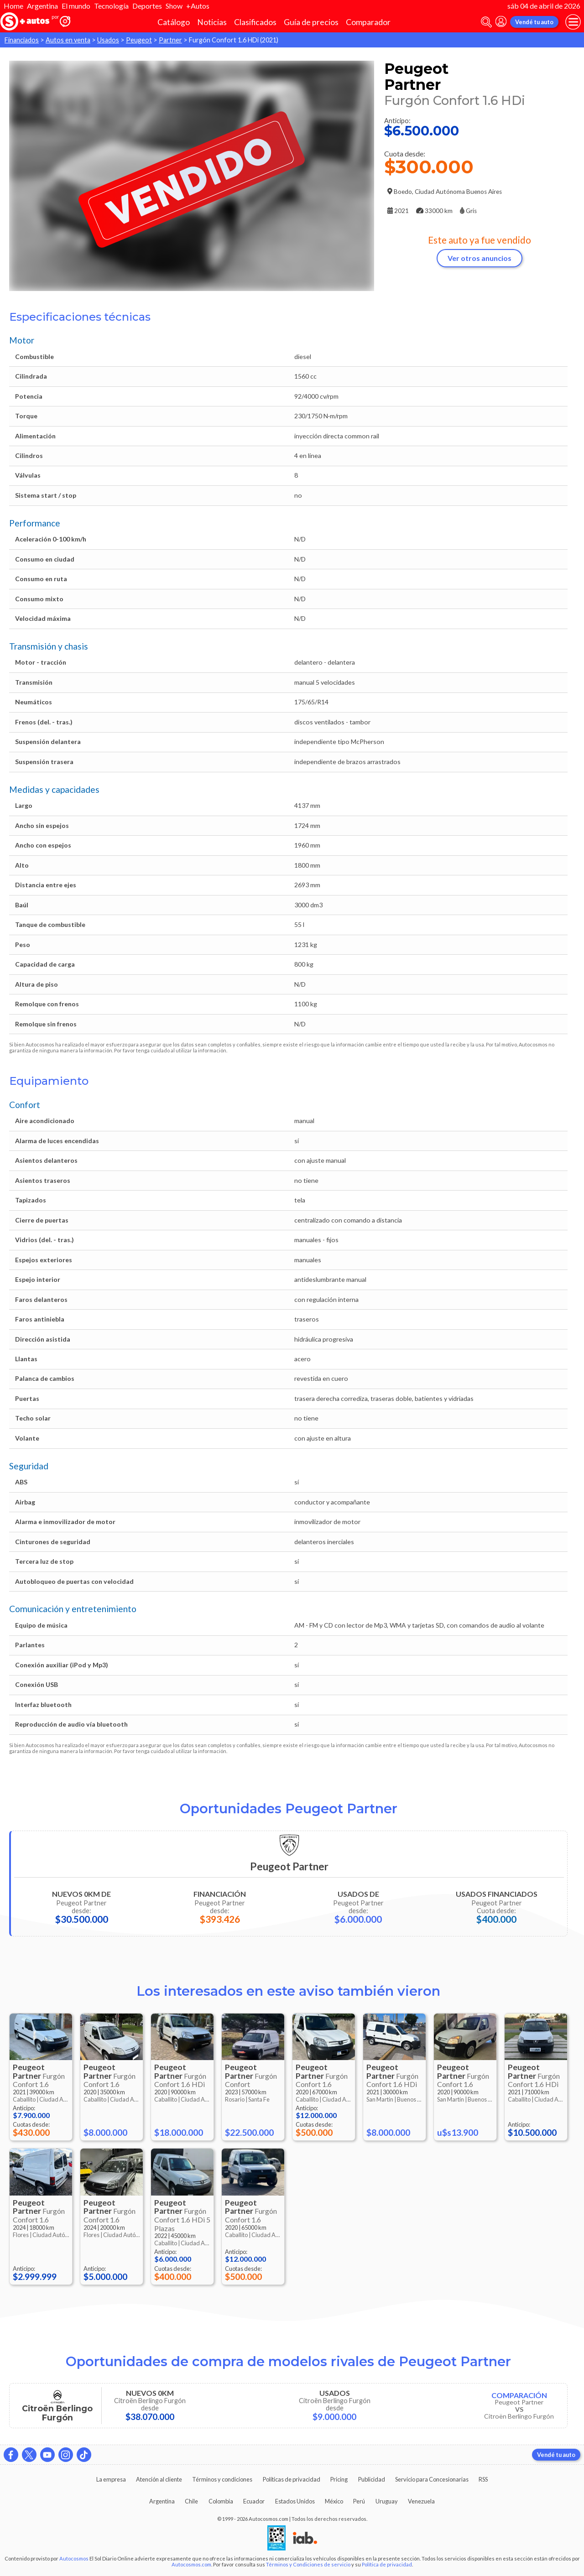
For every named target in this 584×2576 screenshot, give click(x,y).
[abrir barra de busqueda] (486, 22)
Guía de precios (311, 22)
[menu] (573, 22)
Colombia (221, 2501)
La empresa (111, 2479)
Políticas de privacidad (291, 2479)
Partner (170, 40)
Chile (191, 2501)
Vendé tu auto (534, 22)
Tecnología (111, 5)
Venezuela (421, 2501)
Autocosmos (74, 2558)
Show (174, 5)
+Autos (197, 5)
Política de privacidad (387, 2564)
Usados (108, 40)
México (334, 2501)
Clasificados (255, 22)
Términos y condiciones (222, 2479)
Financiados (22, 40)
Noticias (212, 22)
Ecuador (254, 2501)
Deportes (147, 5)
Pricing (339, 2479)
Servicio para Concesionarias (432, 2479)
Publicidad (371, 2479)
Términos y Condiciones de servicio (308, 2564)
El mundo (76, 5)
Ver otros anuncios (479, 258)
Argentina (42, 5)
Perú (359, 2501)
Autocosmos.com (191, 2564)
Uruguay (386, 2501)
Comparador (368, 22)
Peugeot (139, 40)
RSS (483, 2479)
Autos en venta (68, 40)
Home (13, 5)
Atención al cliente (159, 2479)
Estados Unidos (295, 2501)
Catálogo (173, 22)
